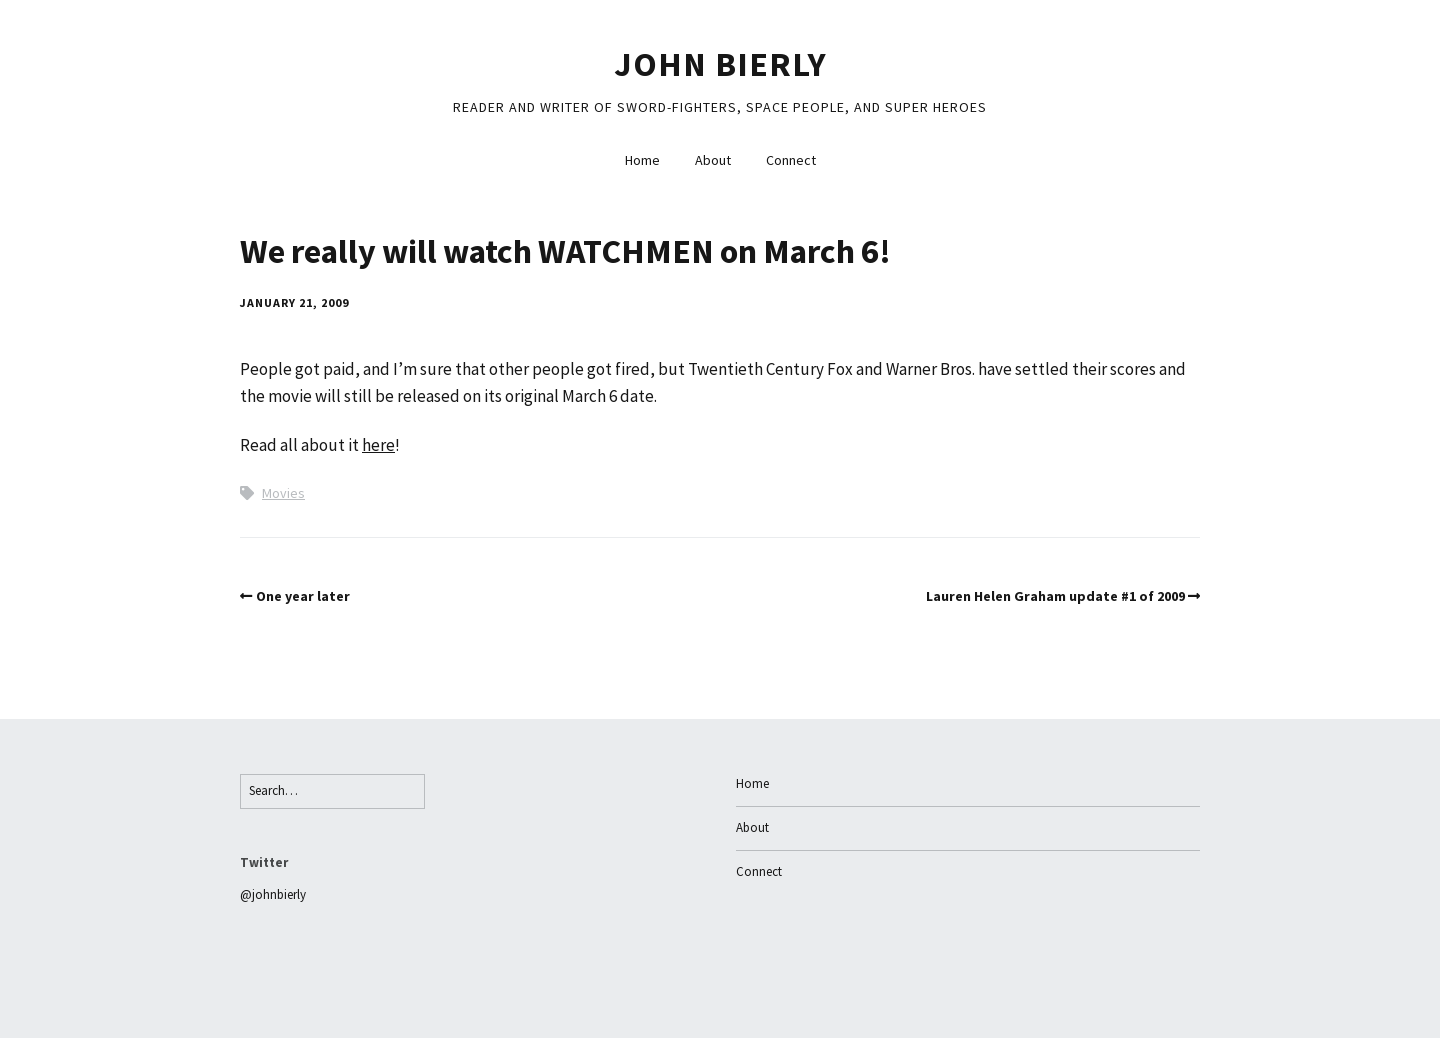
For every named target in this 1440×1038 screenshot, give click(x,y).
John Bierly (720, 64)
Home (642, 160)
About (713, 160)
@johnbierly (273, 894)
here (378, 445)
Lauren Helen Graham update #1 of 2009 (1055, 596)
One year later (303, 596)
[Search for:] (332, 791)
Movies (283, 493)
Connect (791, 160)
